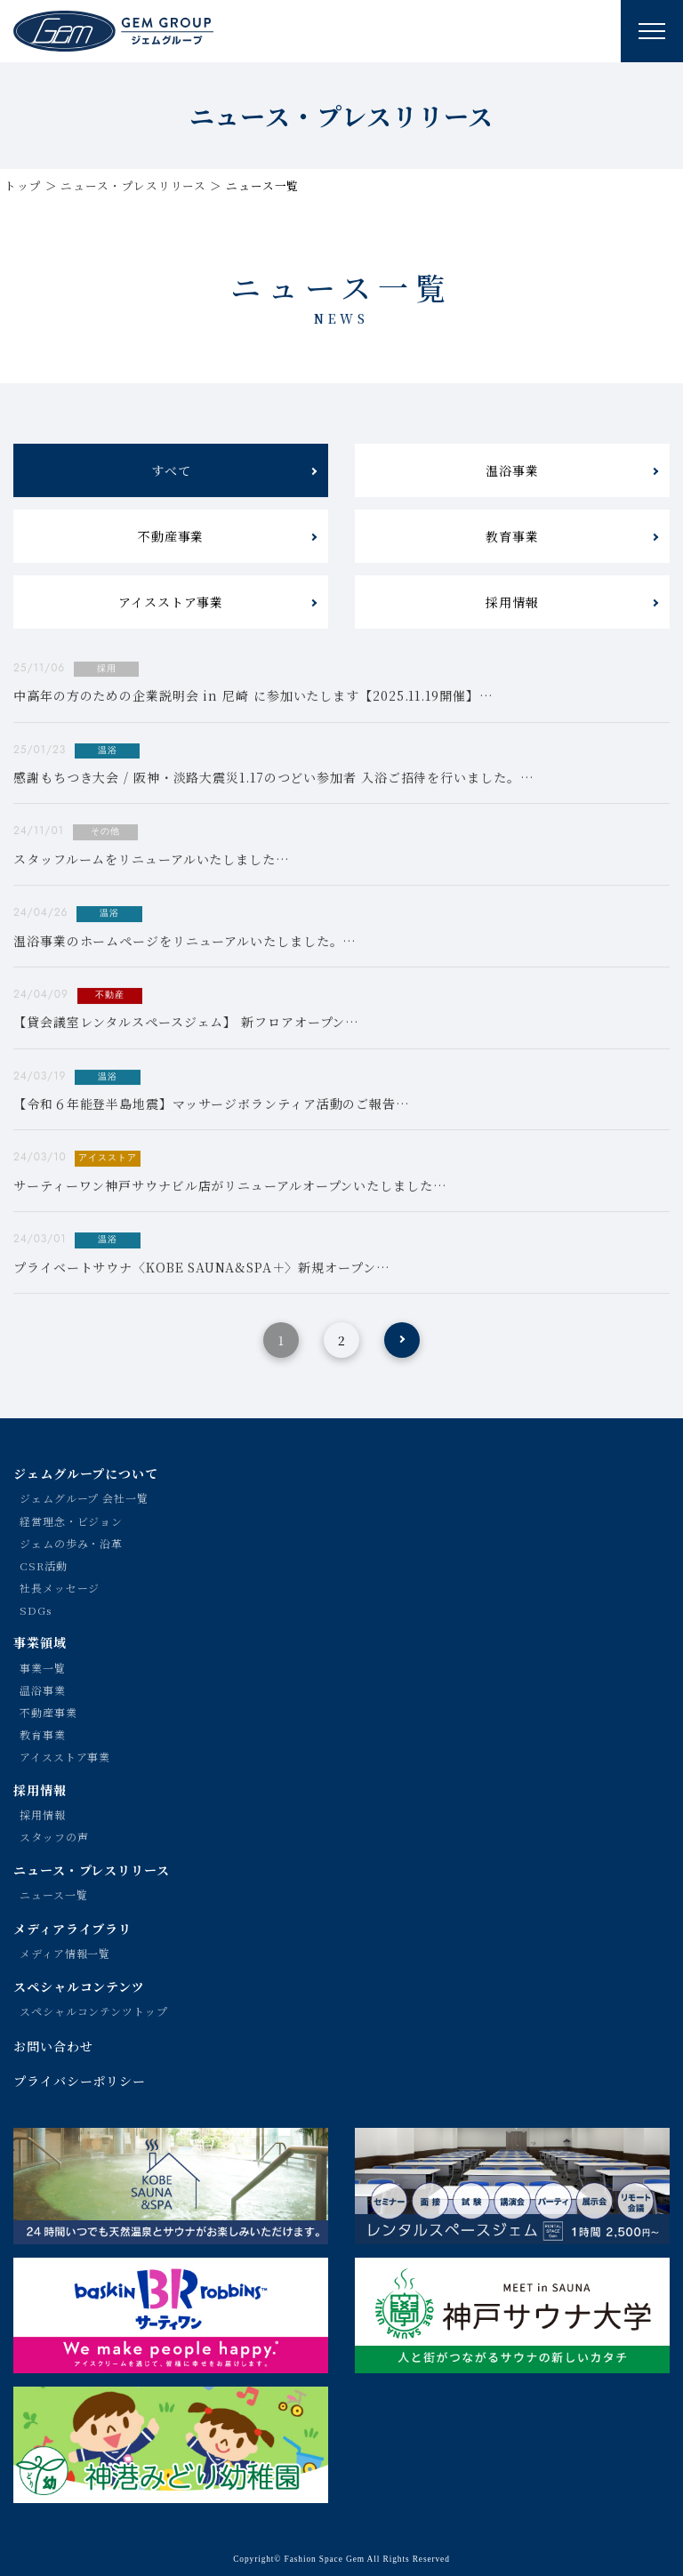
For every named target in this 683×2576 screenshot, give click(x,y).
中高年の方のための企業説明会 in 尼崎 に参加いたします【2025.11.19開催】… (253, 696)
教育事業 (512, 536)
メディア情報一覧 (65, 1953)
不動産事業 (171, 536)
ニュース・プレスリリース (133, 185)
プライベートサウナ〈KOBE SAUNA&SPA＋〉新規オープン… (201, 1267)
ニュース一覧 (53, 1894)
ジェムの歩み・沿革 (71, 1543)
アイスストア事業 (170, 602)
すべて (171, 470)
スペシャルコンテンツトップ (94, 2010)
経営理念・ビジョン (71, 1521)
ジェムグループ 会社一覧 (84, 1497)
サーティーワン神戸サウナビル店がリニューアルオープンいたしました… (230, 1186)
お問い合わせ (52, 2046)
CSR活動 (44, 1565)
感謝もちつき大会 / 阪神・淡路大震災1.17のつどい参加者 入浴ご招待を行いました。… (273, 778)
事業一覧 (43, 1667)
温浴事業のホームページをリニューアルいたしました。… (185, 941)
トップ (23, 185)
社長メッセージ (60, 1587)
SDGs (36, 1609)
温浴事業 (512, 470)
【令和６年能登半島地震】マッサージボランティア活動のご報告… (211, 1104)
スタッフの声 (54, 1836)
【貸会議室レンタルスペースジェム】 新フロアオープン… (186, 1022)
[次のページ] (402, 1340)
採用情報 (512, 602)
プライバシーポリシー (79, 2081)
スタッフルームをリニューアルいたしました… (151, 859)
